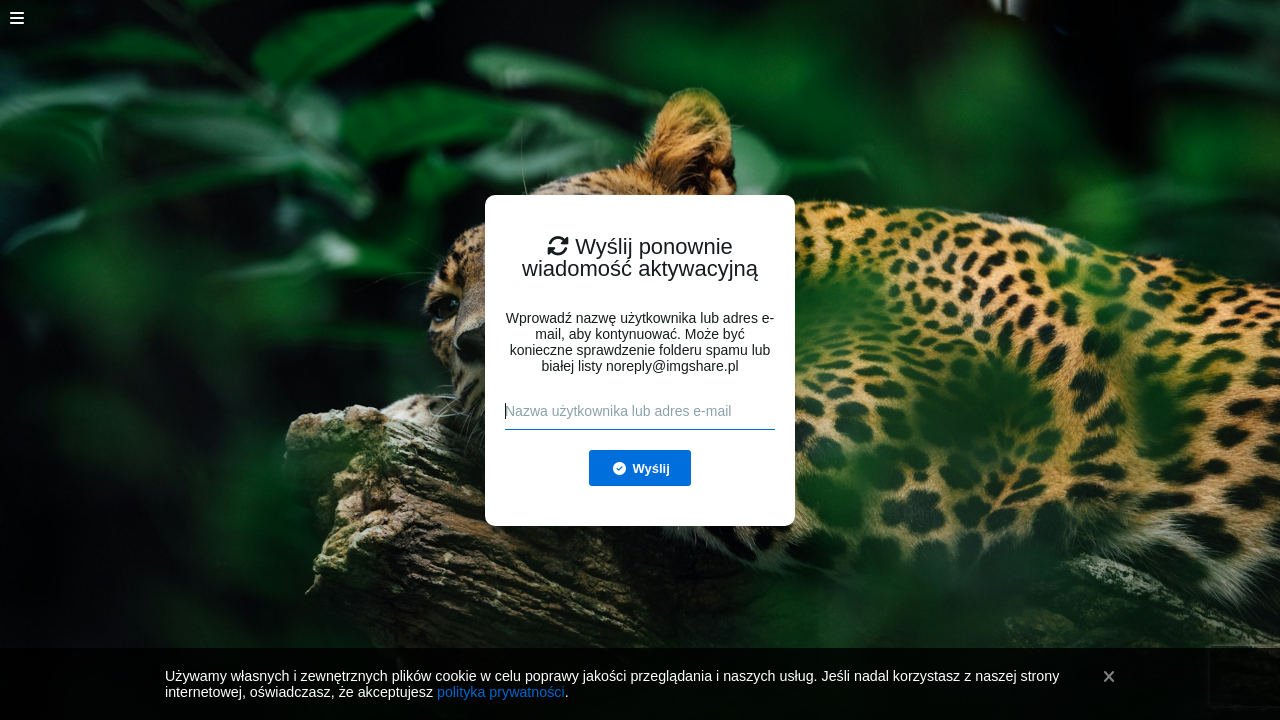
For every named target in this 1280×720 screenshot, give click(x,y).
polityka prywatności (501, 692)
